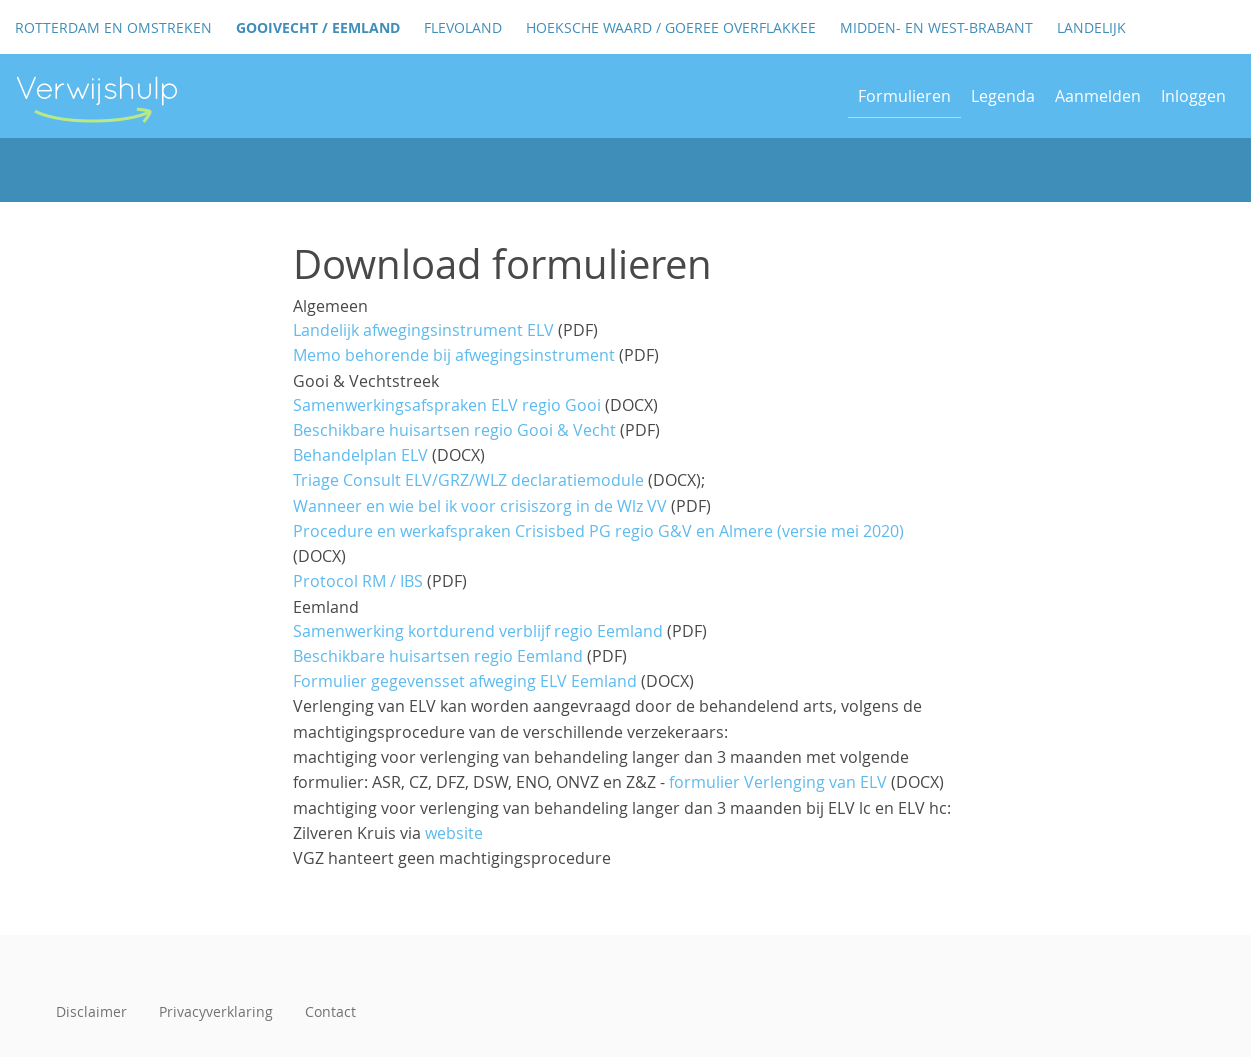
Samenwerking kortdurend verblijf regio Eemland (478, 631)
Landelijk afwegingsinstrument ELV (423, 330)
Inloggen (1193, 96)
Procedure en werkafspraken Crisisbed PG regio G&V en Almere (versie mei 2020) (598, 531)
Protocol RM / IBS (358, 581)
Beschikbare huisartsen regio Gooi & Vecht (454, 430)
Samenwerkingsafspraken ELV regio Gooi (447, 405)
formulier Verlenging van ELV (778, 782)
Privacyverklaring (216, 1011)
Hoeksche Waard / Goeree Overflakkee (671, 27)
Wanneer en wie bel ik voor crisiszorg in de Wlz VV (480, 506)
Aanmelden (1098, 96)
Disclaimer (91, 1011)
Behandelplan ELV (360, 455)
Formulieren (904, 96)
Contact (330, 1011)
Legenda (1003, 96)
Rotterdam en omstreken (113, 27)
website (454, 833)
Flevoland (463, 27)
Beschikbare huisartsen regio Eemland (438, 656)
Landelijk (1091, 27)
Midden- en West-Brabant (936, 27)
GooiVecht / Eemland (318, 27)
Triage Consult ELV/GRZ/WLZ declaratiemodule (468, 480)
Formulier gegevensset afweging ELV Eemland (465, 681)
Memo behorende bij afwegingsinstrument (454, 355)
